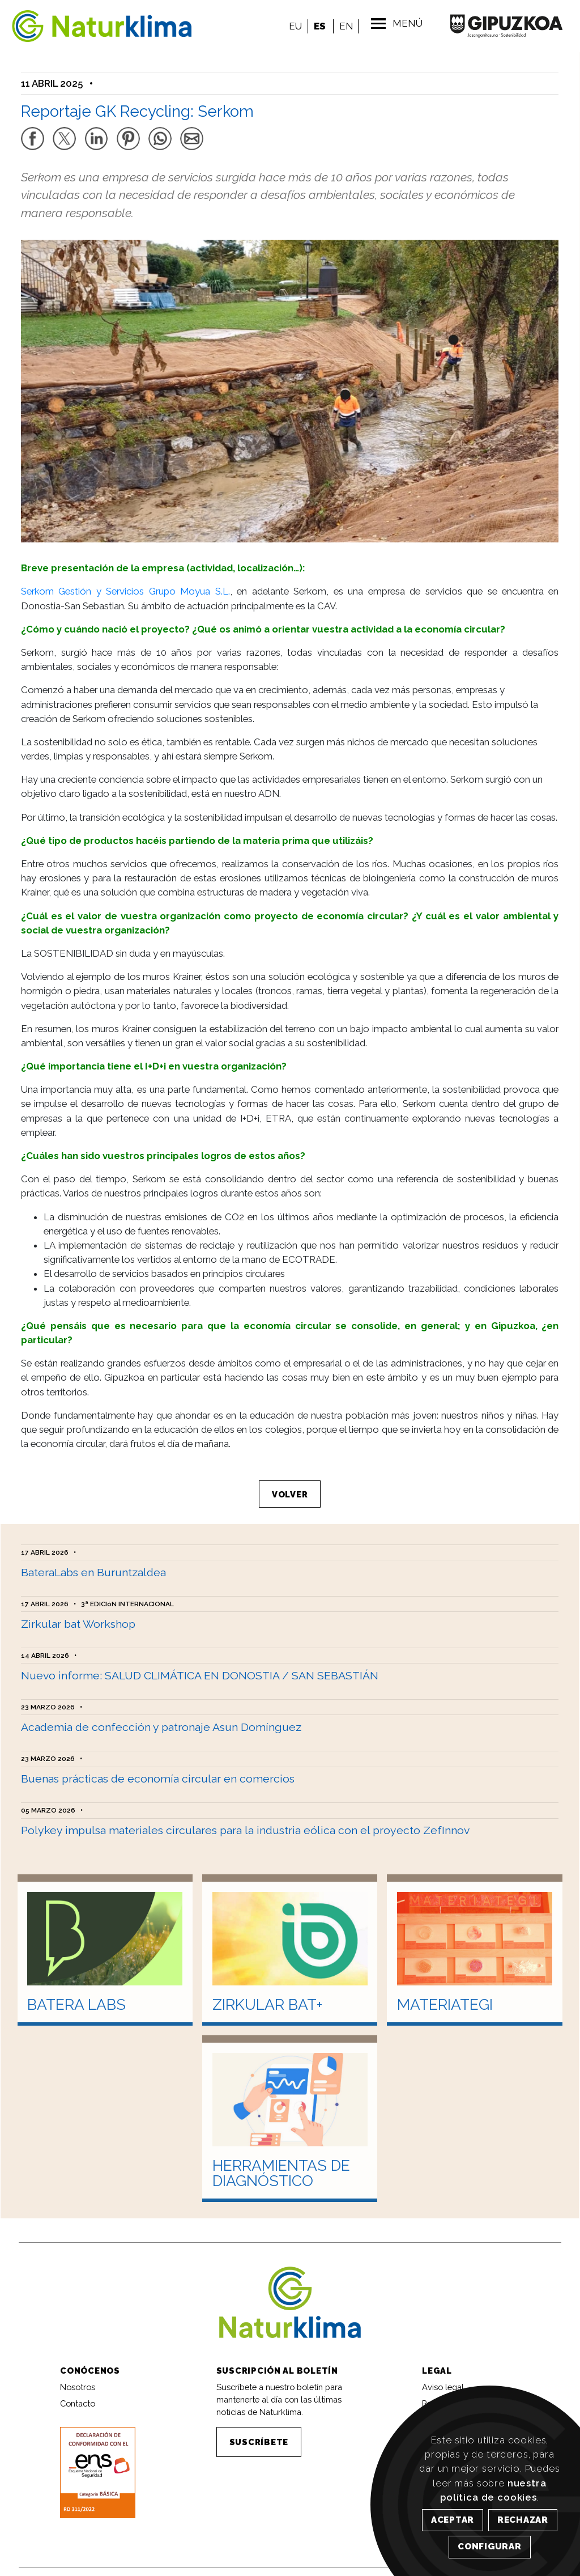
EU (292, 26)
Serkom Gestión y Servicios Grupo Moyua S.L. (125, 585)
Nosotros (77, 2377)
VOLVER (290, 1487)
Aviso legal (443, 2377)
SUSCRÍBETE (258, 2432)
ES (317, 26)
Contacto (77, 2394)
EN (343, 26)
